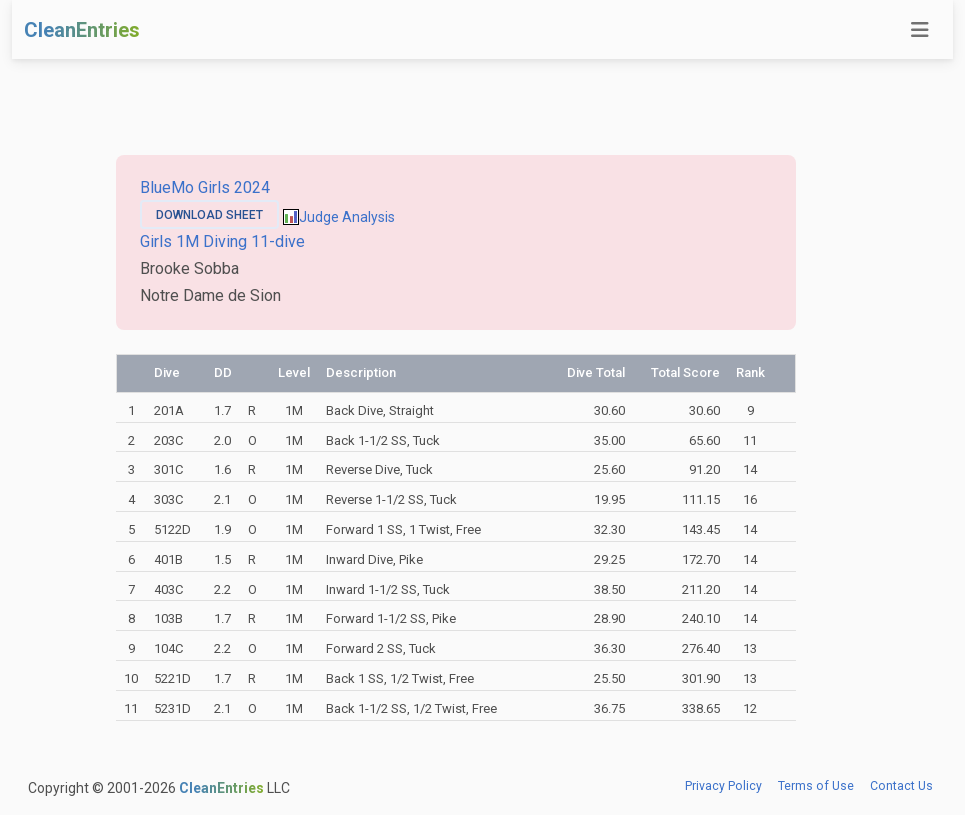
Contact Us (901, 786)
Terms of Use (816, 786)
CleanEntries (82, 30)
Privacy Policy (723, 786)
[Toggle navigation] (920, 30)
